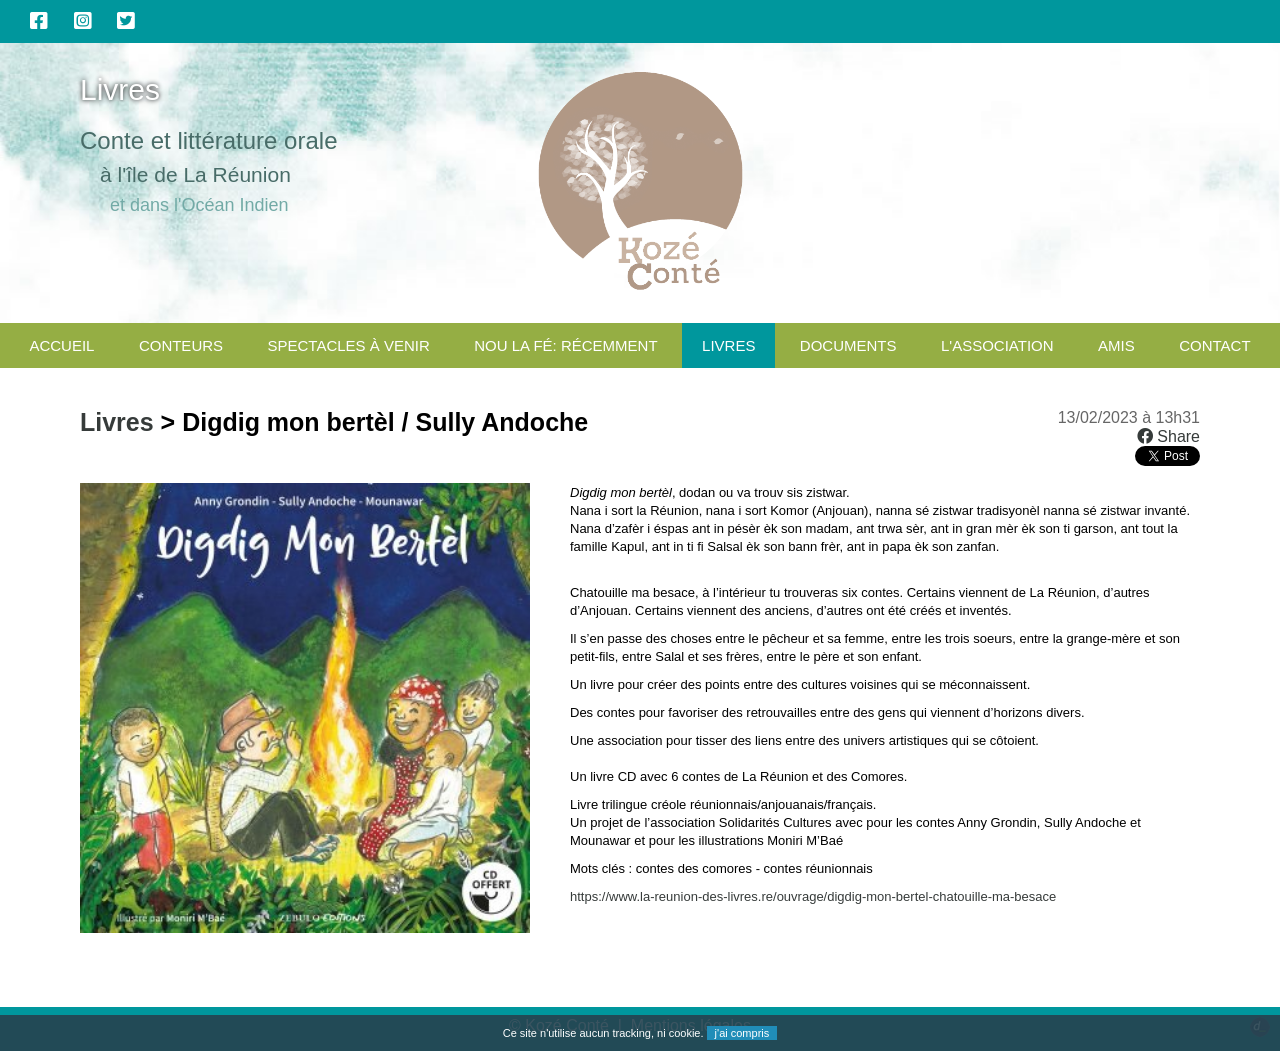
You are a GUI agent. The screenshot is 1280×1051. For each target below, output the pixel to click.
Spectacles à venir (349, 345)
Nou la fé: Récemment (565, 345)
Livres (728, 345)
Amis (1116, 345)
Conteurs (181, 345)
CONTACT (1214, 345)
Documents (848, 345)
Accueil (61, 345)
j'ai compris (742, 1033)
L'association (997, 345)
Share (1168, 436)
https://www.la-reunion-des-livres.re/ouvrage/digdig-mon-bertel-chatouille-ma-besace (813, 896)
